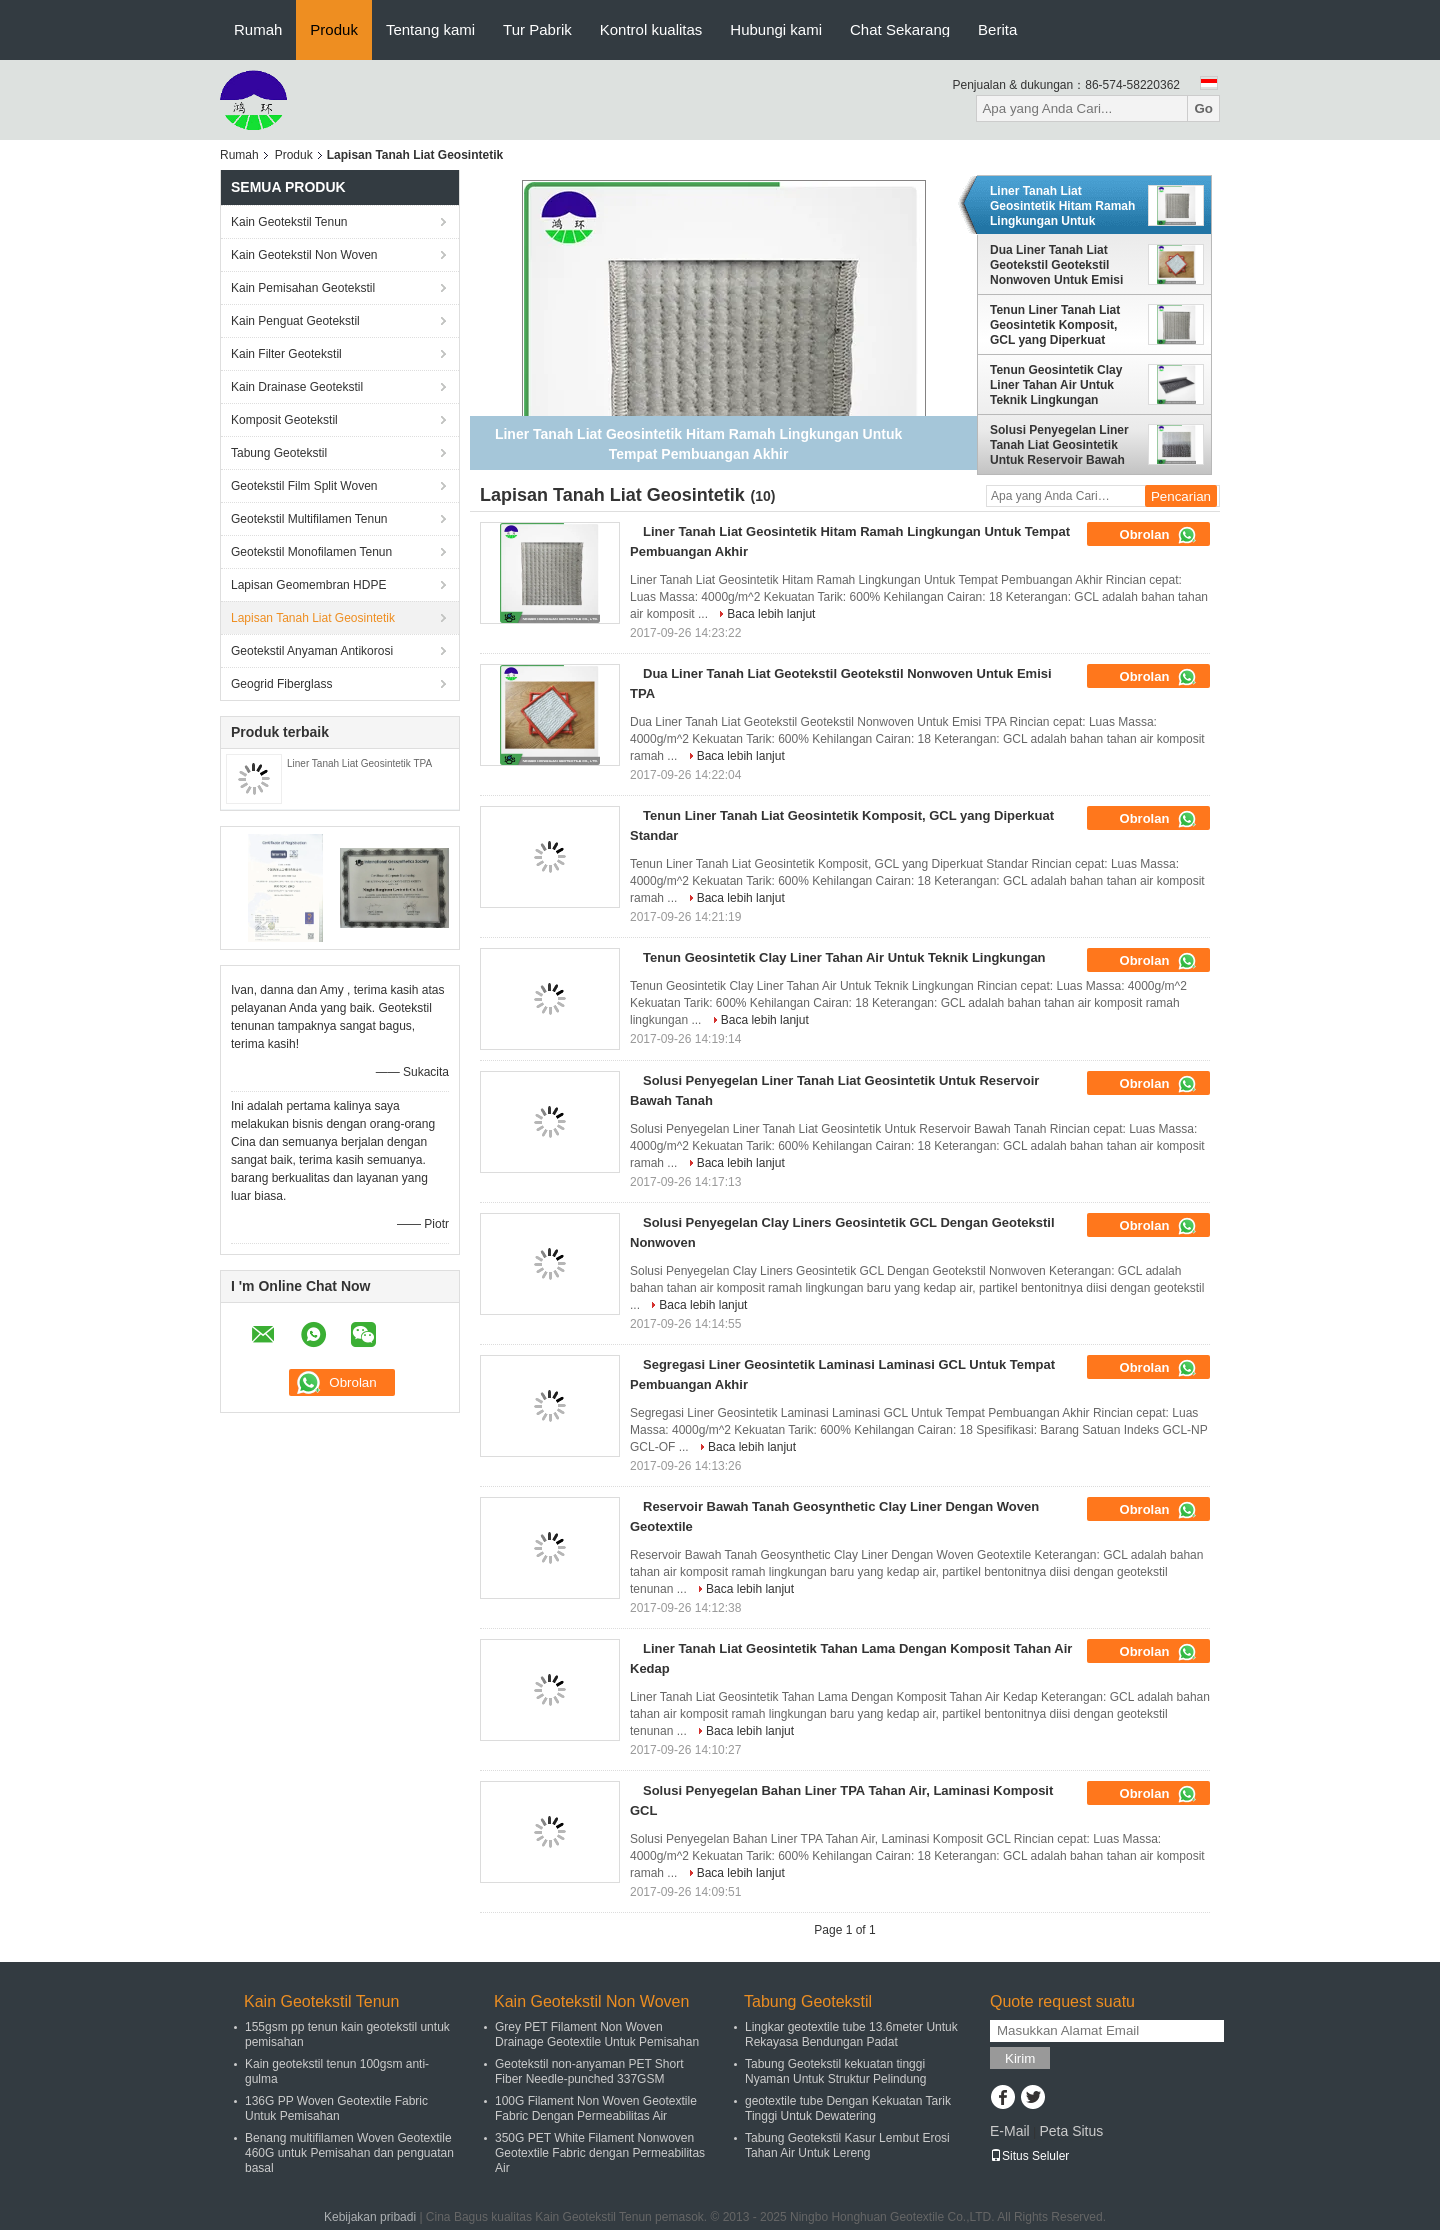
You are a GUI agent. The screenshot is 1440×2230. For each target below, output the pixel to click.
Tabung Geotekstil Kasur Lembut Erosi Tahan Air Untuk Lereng (847, 2145)
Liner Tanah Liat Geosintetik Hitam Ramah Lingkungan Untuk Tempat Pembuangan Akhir (1062, 206)
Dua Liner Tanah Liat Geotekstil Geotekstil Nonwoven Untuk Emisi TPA (1056, 265)
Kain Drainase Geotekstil (297, 387)
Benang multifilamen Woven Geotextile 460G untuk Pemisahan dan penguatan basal (349, 2153)
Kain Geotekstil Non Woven (304, 255)
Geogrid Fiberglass (281, 684)
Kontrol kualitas (651, 29)
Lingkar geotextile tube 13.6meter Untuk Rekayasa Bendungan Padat (851, 2034)
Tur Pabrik (537, 29)
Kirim (1020, 2058)
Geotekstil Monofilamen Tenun (311, 552)
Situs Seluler (1029, 2156)
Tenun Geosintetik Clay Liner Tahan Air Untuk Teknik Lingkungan (1056, 385)
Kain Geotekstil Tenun (289, 222)
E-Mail (1010, 2131)
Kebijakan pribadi (370, 2217)
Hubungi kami (776, 29)
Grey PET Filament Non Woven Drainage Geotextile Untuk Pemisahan (597, 2034)
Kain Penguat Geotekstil (295, 321)
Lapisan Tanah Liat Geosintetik (313, 618)
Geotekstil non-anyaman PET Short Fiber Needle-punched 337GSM (589, 2071)
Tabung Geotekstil (279, 453)
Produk (334, 29)
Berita (997, 29)
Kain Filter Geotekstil (286, 354)
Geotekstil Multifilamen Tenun (309, 519)
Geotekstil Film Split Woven (304, 486)
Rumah (258, 29)
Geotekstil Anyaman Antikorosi (312, 651)
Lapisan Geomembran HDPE (308, 585)
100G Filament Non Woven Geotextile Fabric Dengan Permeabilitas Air (596, 2108)
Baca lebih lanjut (771, 614)
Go (1203, 108)
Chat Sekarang (900, 29)
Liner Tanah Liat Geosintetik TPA (359, 763)
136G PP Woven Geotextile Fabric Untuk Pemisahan (336, 2108)
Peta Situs (1071, 2131)
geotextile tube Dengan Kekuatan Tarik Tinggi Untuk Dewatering (848, 2108)
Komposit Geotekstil (284, 420)
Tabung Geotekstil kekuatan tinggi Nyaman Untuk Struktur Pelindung (835, 2071)
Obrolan (1158, 535)
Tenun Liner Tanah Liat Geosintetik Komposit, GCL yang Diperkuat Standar (1055, 325)
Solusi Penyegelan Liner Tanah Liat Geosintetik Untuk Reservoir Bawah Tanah (1059, 445)
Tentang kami (430, 29)
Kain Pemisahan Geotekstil (303, 288)
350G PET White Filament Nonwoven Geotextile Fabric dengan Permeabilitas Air (600, 2153)
